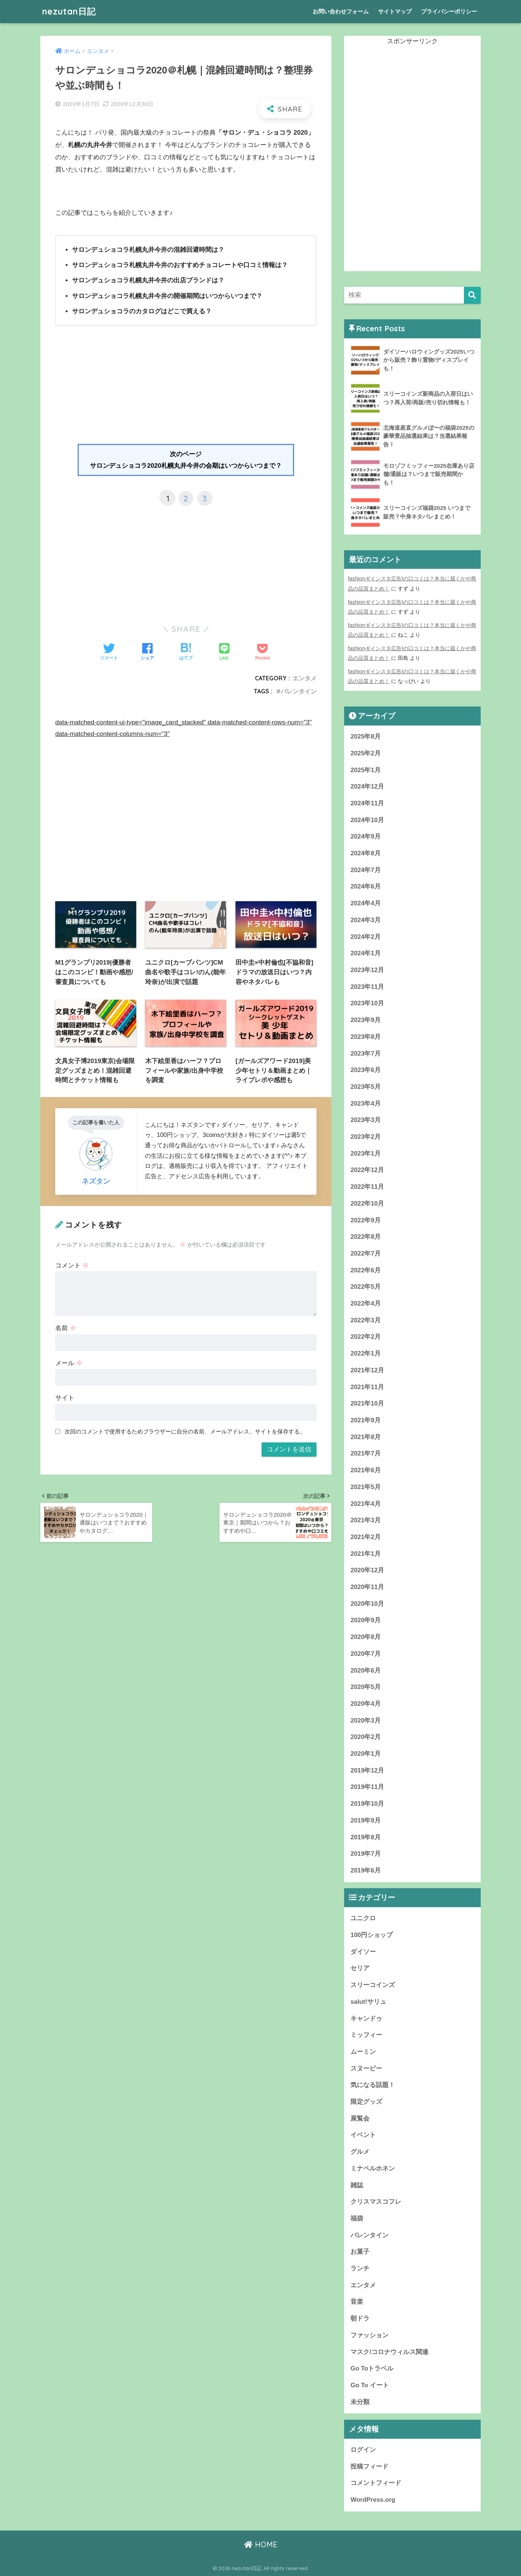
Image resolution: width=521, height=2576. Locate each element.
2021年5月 (365, 1487)
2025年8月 (365, 736)
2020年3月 (365, 1720)
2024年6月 (365, 886)
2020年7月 (365, 1653)
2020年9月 (365, 1620)
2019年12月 (367, 1770)
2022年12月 (367, 1169)
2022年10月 (367, 1203)
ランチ (359, 2268)
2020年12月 (367, 1570)
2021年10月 (367, 1403)
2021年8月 (365, 1437)
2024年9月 (365, 836)
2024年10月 (367, 820)
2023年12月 (367, 970)
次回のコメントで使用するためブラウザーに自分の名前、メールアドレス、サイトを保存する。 (185, 1431)
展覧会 (359, 2118)
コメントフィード (375, 2482)
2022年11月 (367, 1186)
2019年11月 (367, 1786)
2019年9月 (365, 1820)
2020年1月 (365, 1753)
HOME (260, 2544)
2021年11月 (367, 1387)
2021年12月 (367, 1370)
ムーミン (363, 2051)
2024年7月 (365, 870)
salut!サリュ (368, 2001)
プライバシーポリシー (449, 11)
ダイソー (363, 1951)
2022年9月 (365, 1220)
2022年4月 (365, 1303)
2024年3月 (365, 920)
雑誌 (356, 2185)
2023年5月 (365, 1086)
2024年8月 (365, 853)
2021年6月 (365, 1470)
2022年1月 (365, 1353)
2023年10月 (367, 1003)
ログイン (363, 2449)
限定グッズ (366, 2101)
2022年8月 (365, 1236)
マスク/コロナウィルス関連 (389, 2352)
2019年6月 (365, 1870)
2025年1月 (365, 770)
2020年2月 (365, 1736)
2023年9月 (365, 1020)
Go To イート (369, 2385)
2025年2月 (365, 753)
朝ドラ (359, 2318)
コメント (72, 1265)
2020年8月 (365, 1636)
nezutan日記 (69, 11)
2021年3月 (365, 1520)
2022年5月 (365, 1286)
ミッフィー (366, 2034)
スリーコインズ (372, 1985)
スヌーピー (366, 2068)
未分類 (359, 2402)
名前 (65, 1328)
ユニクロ (363, 1918)
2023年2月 (365, 1136)
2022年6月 (365, 1270)
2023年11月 (367, 986)
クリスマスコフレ (375, 2201)
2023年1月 (365, 1153)
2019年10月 (367, 1803)
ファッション (369, 2335)
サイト (64, 1397)
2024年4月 (365, 903)
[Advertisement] (185, 388)
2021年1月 (365, 1553)
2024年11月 (367, 803)
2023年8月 (365, 1036)
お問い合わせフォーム (341, 11)
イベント (363, 2134)
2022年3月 (365, 1320)
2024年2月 (365, 936)
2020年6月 (365, 1670)
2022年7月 (365, 1253)
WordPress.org (372, 2499)
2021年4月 (365, 1503)
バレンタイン (298, 691)
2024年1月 (365, 953)
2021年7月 (365, 1453)
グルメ (359, 2151)
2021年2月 (365, 1537)
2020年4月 (365, 1703)
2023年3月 (365, 1120)
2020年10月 (367, 1603)
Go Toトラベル (371, 2368)
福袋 (356, 2218)
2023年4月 (365, 1103)
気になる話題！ (372, 2084)
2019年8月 (365, 1837)
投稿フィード (369, 2466)
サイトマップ (395, 11)
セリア (359, 1968)
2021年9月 (365, 1420)
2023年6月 (365, 1070)
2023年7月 (365, 1053)
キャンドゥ (366, 2018)
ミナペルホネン (372, 2168)
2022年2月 (365, 1336)
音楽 (356, 2301)
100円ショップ (371, 1935)
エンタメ (304, 678)
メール (68, 1363)
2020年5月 (365, 1686)
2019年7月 (365, 1853)
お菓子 (359, 2251)
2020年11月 (367, 1587)
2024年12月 (367, 786)
